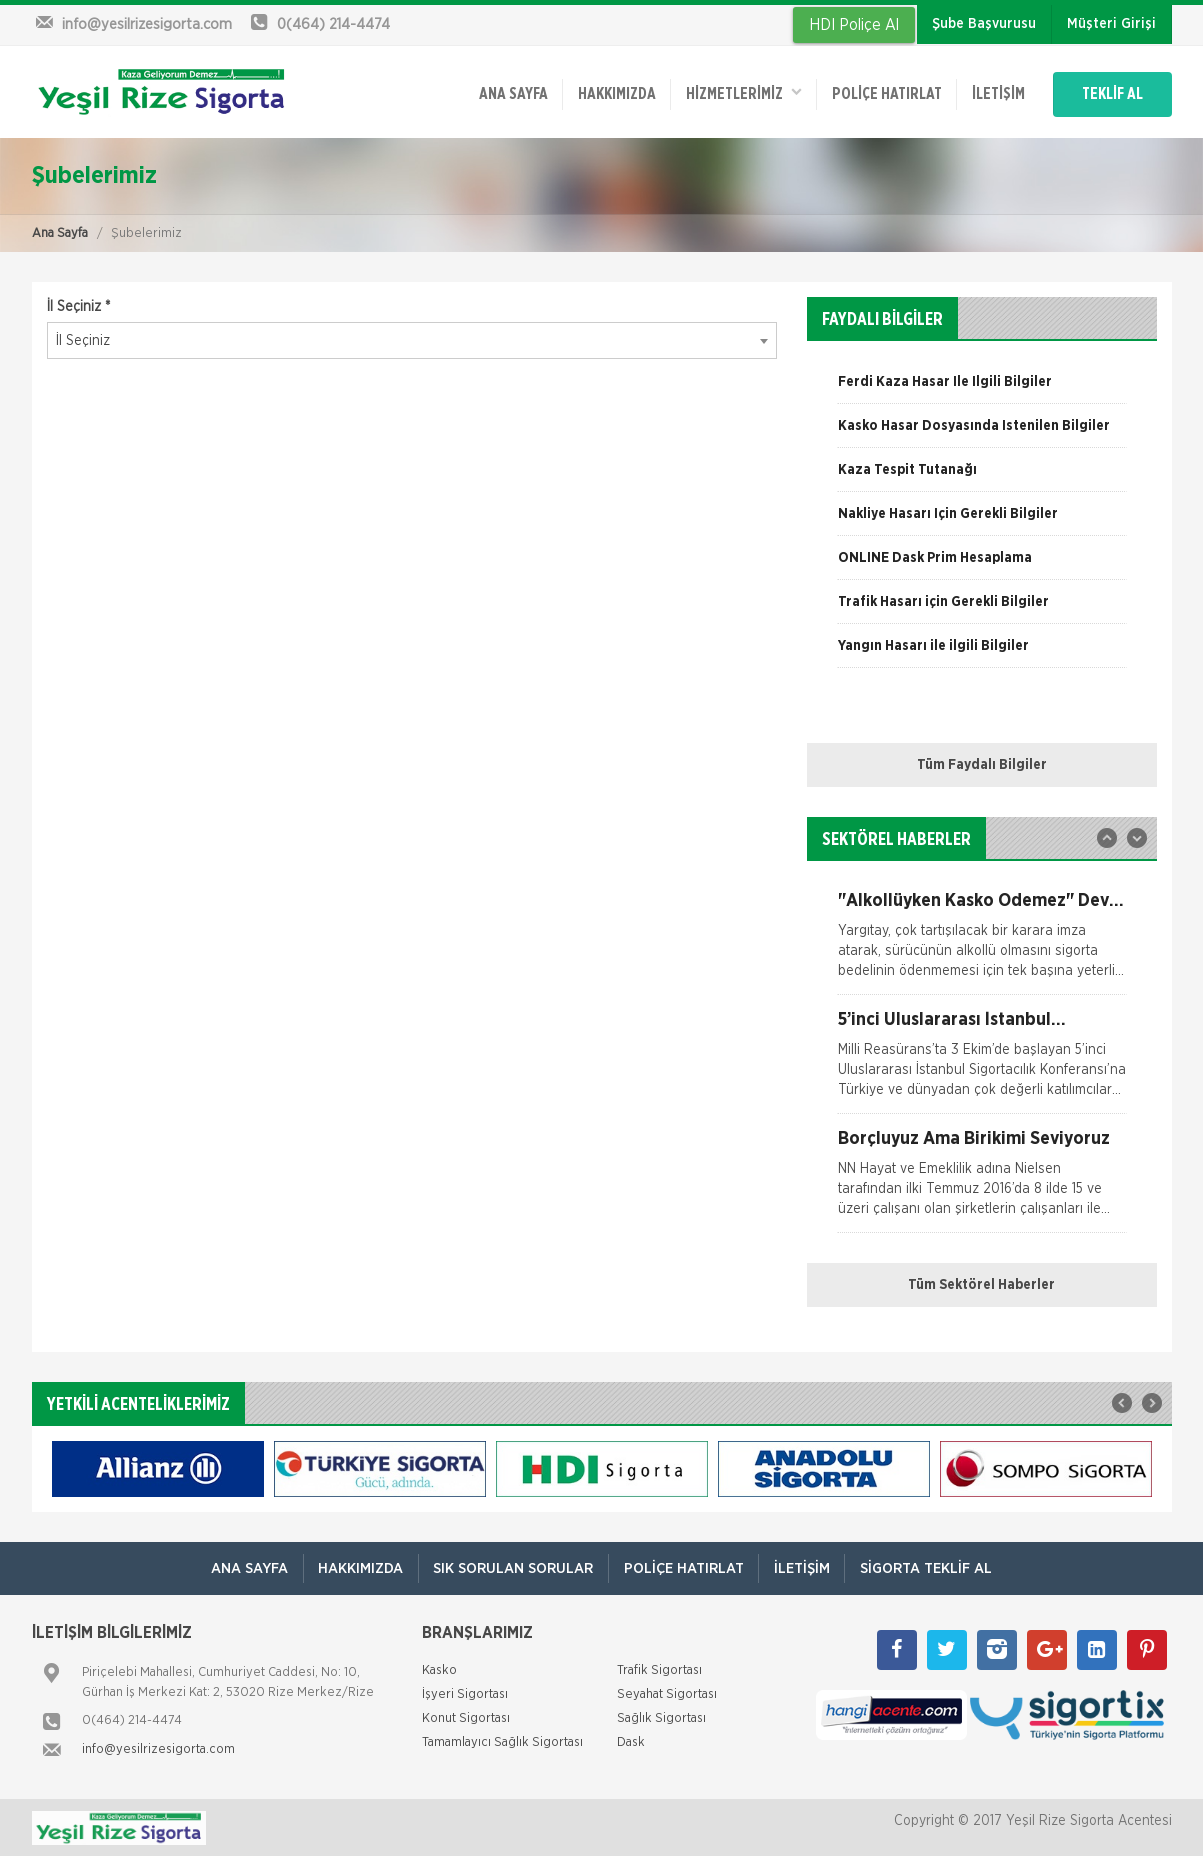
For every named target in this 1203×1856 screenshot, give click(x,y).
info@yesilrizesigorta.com (158, 1748)
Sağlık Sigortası (661, 1717)
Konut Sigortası (466, 1717)
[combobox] (412, 340)
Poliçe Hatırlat (881, 93)
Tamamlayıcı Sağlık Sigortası (502, 1741)
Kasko (439, 1669)
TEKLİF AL (1111, 93)
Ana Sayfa (60, 232)
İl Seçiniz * (78, 306)
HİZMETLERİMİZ (737, 91)
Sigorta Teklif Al (928, 1567)
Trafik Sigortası (659, 1669)
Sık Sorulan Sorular (513, 1567)
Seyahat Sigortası (667, 1693)
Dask (631, 1741)
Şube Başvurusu (984, 24)
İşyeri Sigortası (465, 1693)
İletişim (993, 93)
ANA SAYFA (504, 93)
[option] (982, 388)
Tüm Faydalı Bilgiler (982, 764)
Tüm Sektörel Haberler (981, 1284)
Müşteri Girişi (1111, 24)
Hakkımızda (609, 93)
